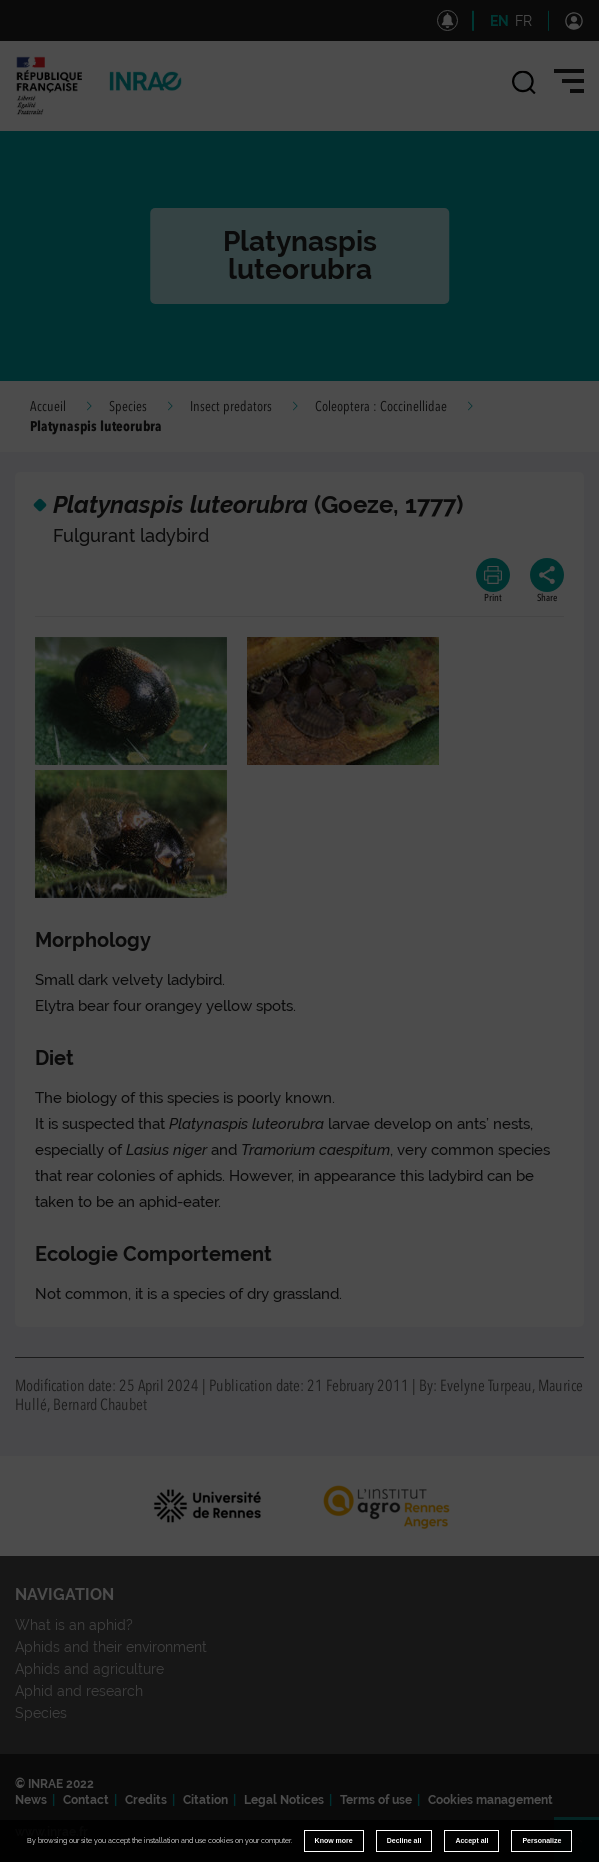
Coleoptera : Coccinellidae (381, 407)
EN (499, 21)
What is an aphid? (74, 1625)
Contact (86, 1800)
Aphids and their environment (111, 1647)
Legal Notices (284, 1800)
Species (128, 407)
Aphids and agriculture (89, 1669)
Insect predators (231, 407)
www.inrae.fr (51, 1832)
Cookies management (490, 1800)
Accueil (48, 407)
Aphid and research (79, 1691)
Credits (146, 1800)
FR (523, 21)
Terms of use (376, 1800)
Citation (205, 1800)
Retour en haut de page (585, 1848)
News (31, 1800)
